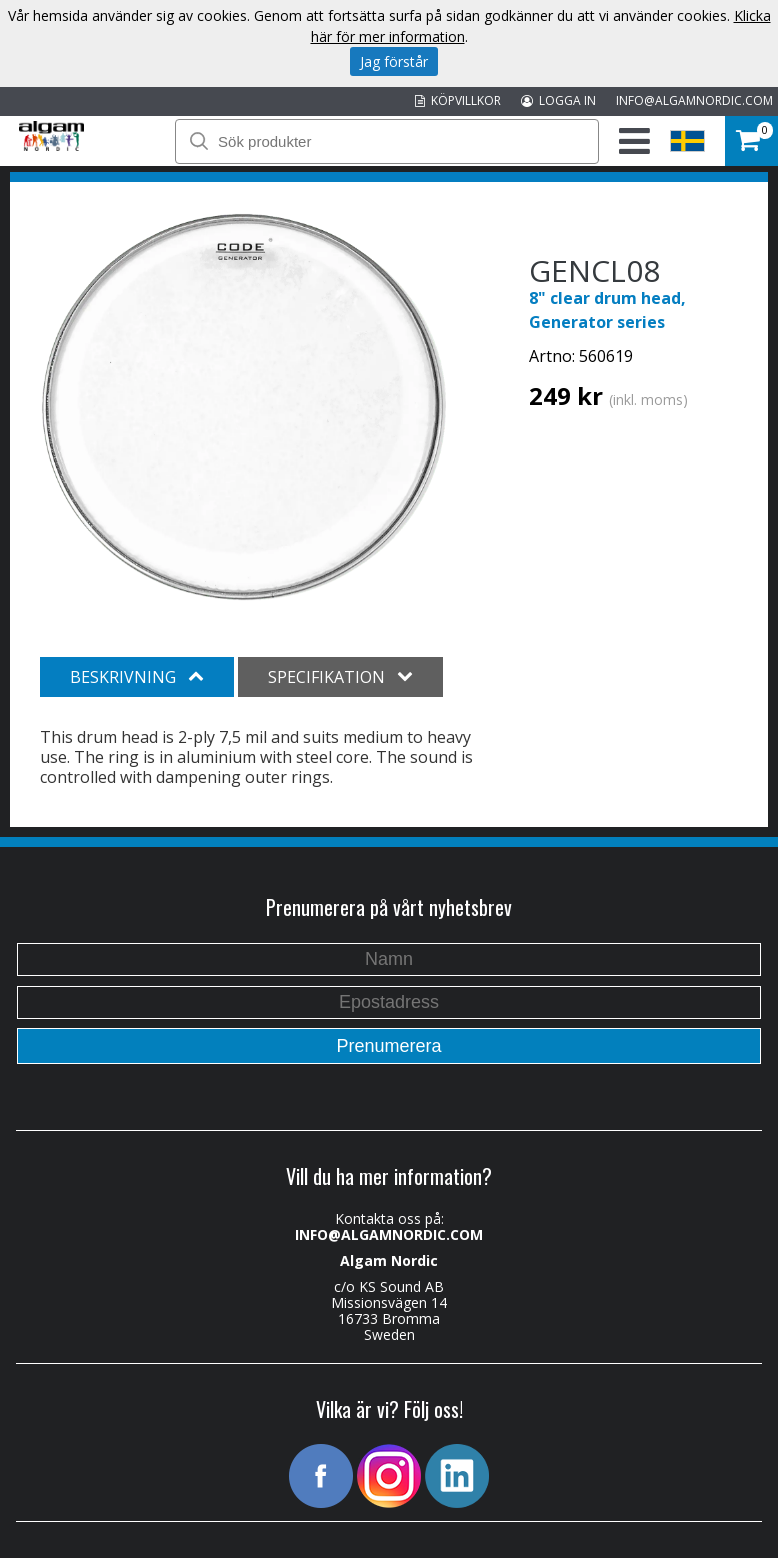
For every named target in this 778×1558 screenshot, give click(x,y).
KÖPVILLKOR (458, 100)
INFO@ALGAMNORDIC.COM (694, 100)
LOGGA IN (558, 100)
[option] (244, 407)
